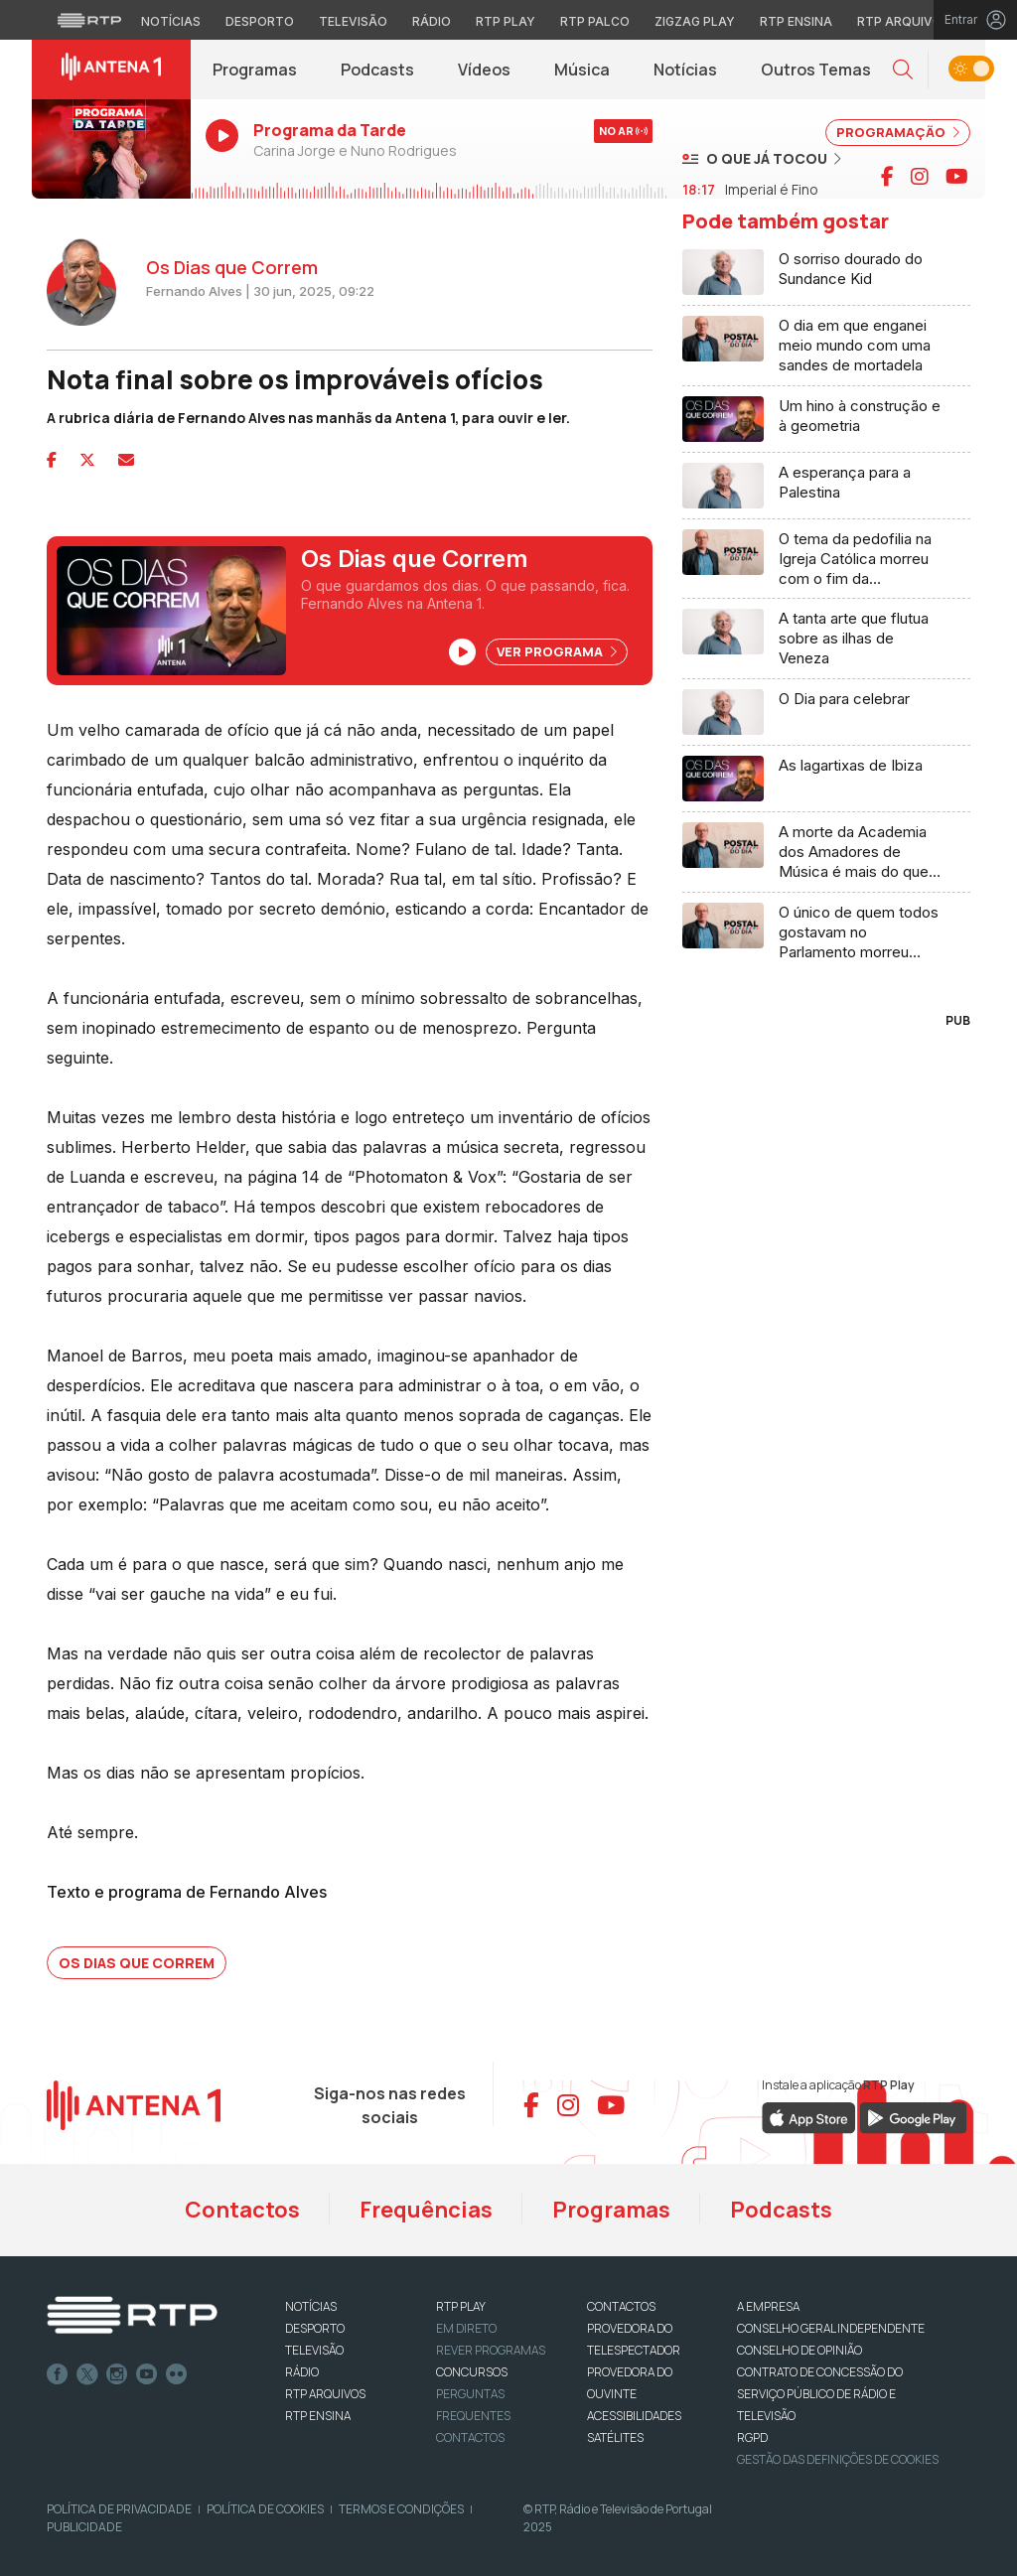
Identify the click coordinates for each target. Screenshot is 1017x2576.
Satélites (615, 2437)
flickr (177, 2374)
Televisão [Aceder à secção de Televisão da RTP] (353, 21)
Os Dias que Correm (137, 1962)
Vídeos (484, 69)
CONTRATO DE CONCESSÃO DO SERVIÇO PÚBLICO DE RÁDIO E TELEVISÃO (820, 2393)
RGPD (752, 2437)
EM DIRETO (466, 2328)
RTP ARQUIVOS (325, 2393)
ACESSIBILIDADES (634, 2415)
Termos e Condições (401, 2509)
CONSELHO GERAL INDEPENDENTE (831, 2328)
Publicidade (84, 2526)
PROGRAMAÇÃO (897, 132)
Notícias (685, 69)
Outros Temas (816, 69)
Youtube (147, 2374)
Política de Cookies (265, 2509)
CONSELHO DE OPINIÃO (799, 2350)
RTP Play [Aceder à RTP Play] (505, 21)
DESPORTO (315, 2328)
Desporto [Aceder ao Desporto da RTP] (259, 21)
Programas (255, 69)
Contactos (242, 2209)
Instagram (117, 2374)
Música (582, 69)
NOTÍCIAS (311, 2306)
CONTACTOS (621, 2306)
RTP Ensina (318, 2415)
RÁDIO (302, 2371)
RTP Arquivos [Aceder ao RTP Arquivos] (903, 21)
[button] (903, 70)
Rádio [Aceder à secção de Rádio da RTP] (431, 21)
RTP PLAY (461, 2306)
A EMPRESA (768, 2306)
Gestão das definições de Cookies (838, 2459)
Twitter (87, 2374)
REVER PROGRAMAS (490, 2350)
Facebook (58, 2374)
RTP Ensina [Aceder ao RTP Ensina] (796, 21)
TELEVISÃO (314, 2350)
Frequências (426, 2209)
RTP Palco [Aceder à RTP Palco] (595, 21)
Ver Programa (557, 651)
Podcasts (377, 69)
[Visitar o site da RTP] (89, 20)
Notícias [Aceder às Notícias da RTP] (171, 21)
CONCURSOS (472, 2371)
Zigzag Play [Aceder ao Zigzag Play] (694, 21)
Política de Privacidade (119, 2509)
